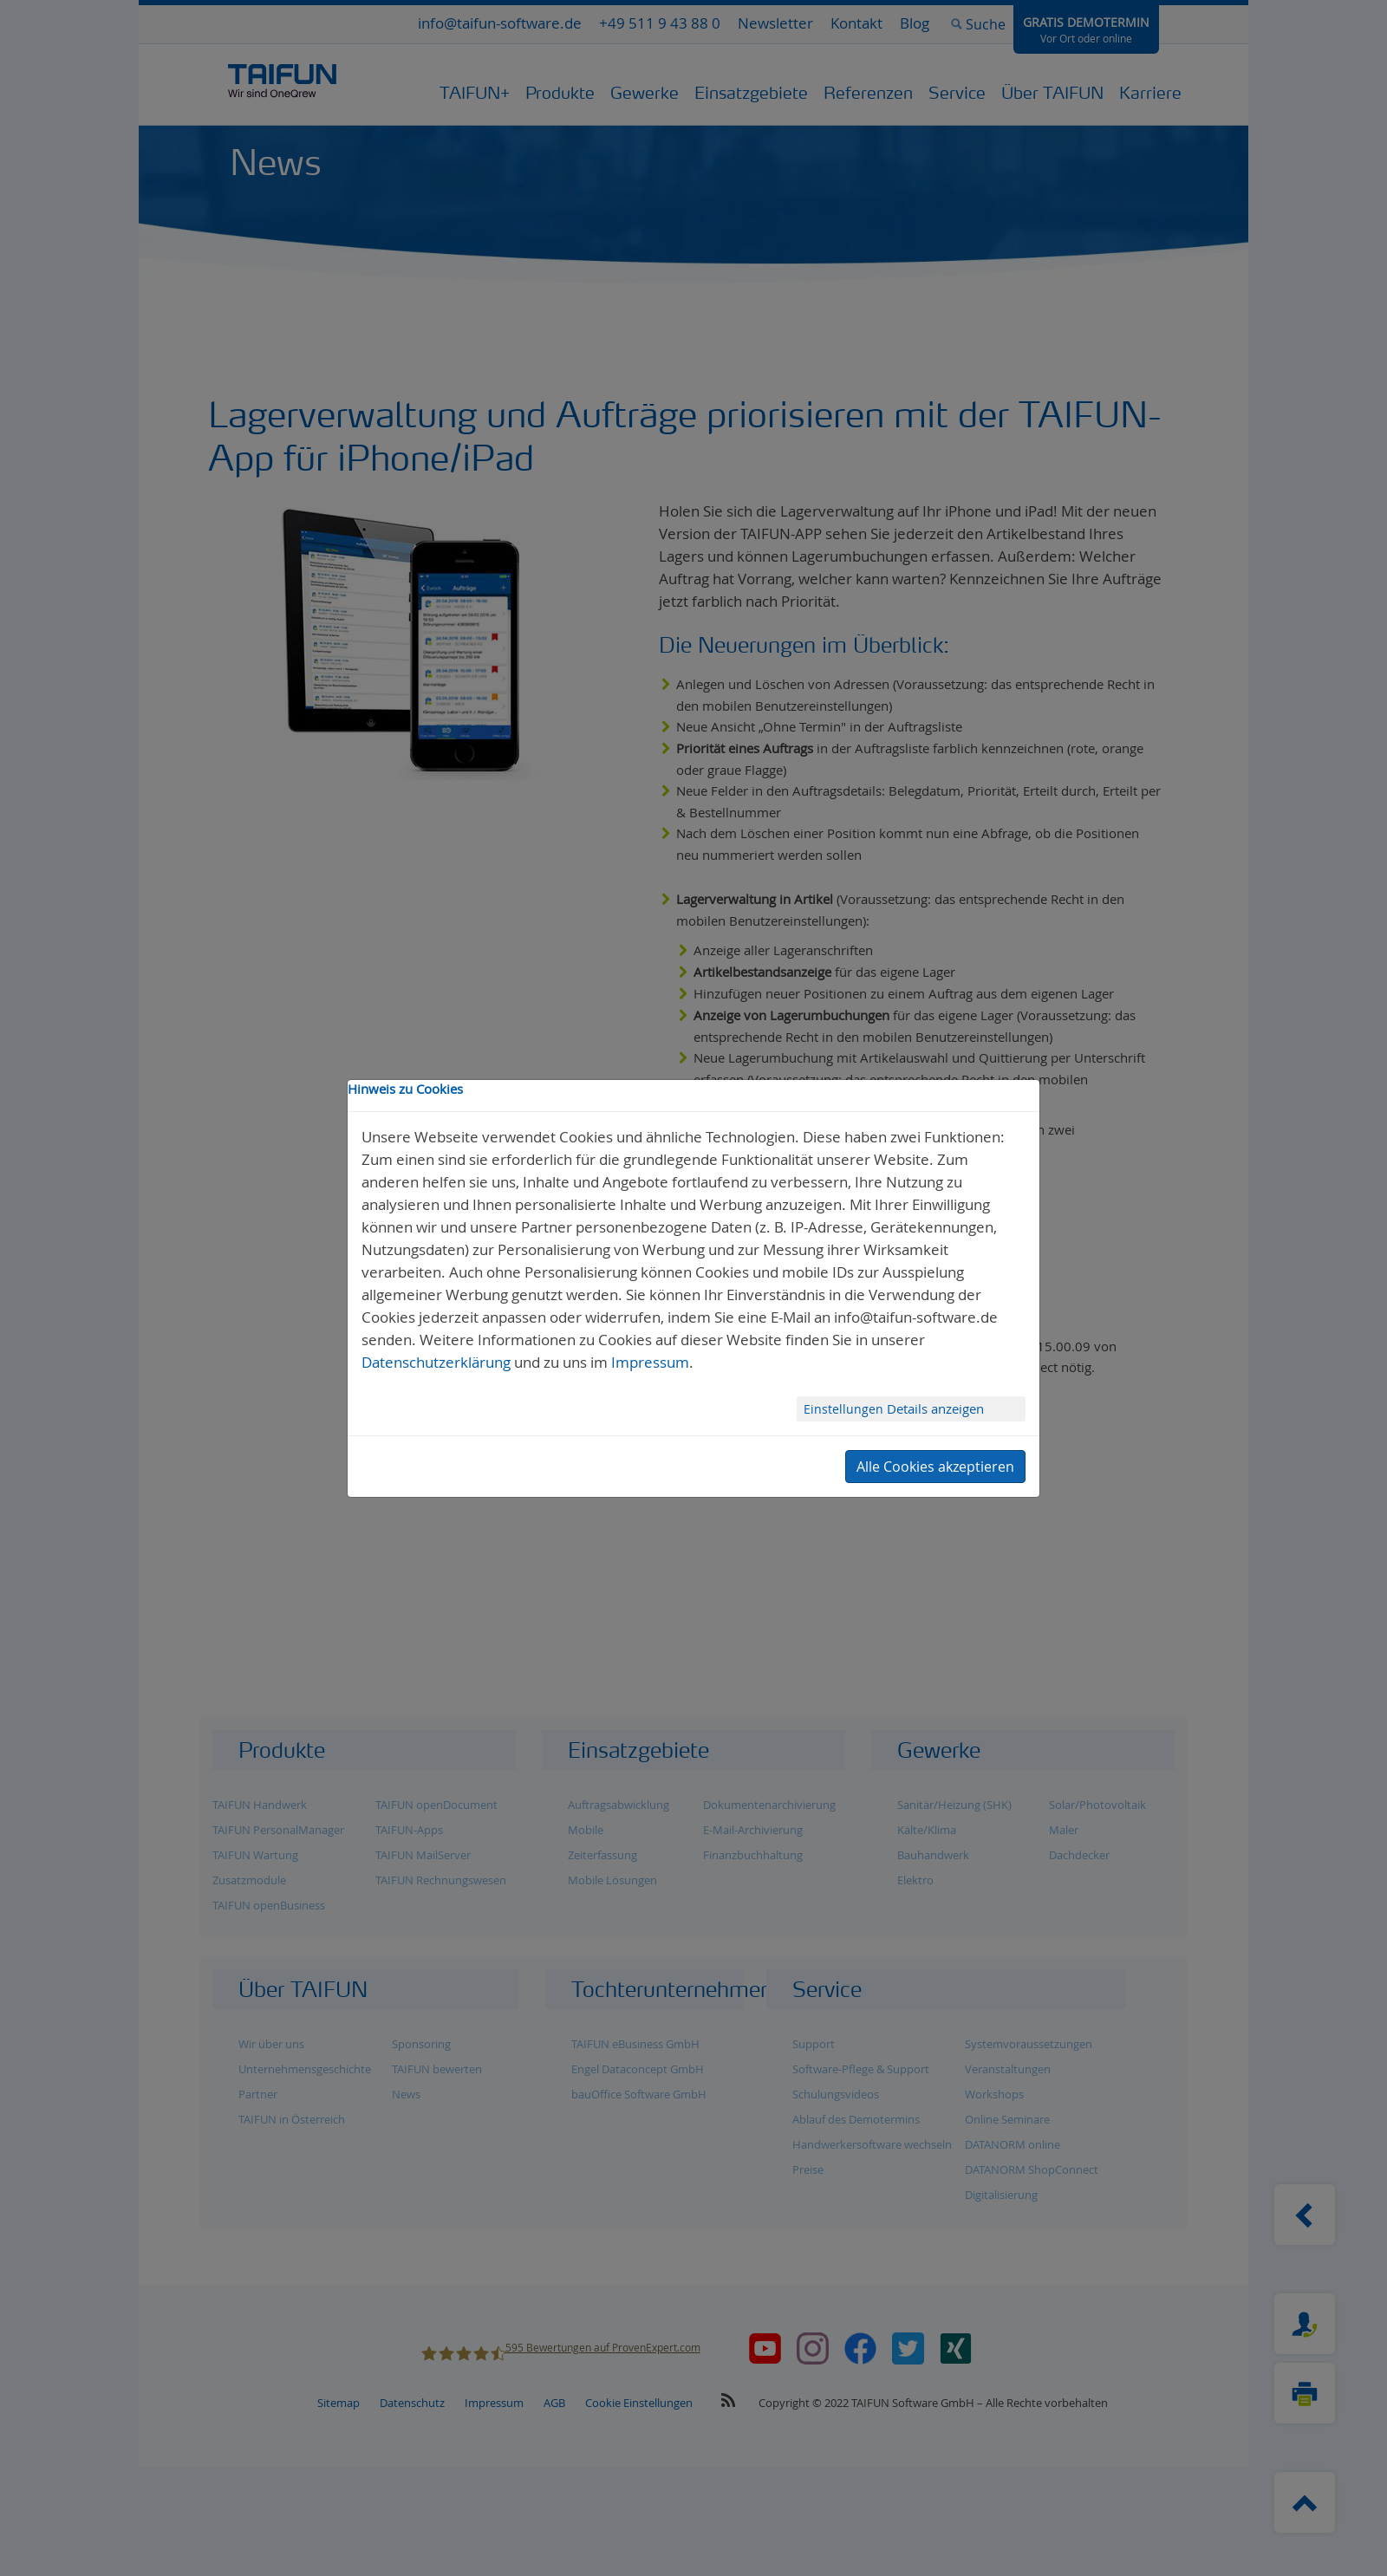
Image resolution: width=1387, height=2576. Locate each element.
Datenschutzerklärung (436, 1362)
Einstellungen (845, 1409)
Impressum (650, 1362)
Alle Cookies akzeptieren (935, 1466)
